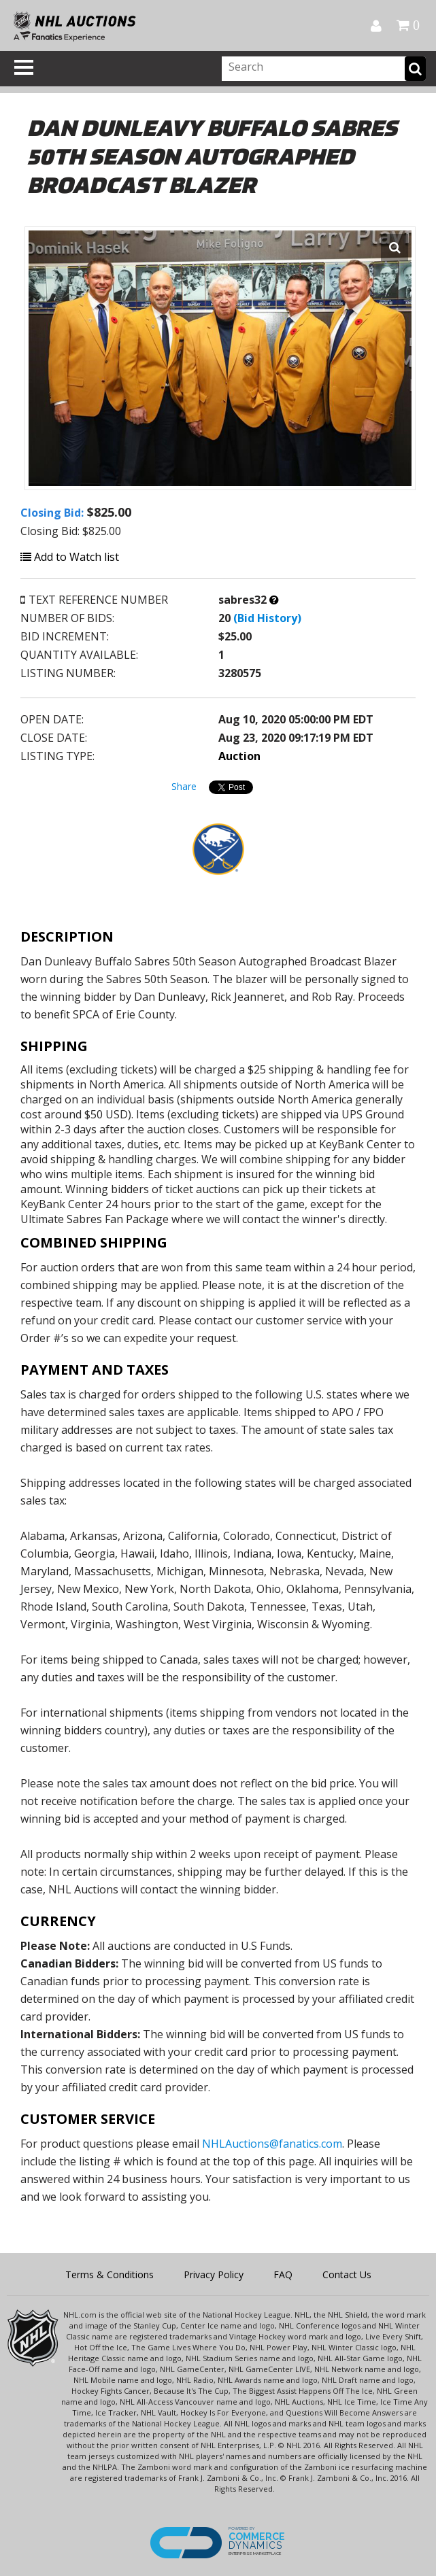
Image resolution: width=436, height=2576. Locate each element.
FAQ (282, 2274)
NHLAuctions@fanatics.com (272, 2143)
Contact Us (346, 2274)
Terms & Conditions (109, 2274)
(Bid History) (267, 618)
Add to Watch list (69, 556)
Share (184, 786)
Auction (239, 756)
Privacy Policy (214, 2274)
